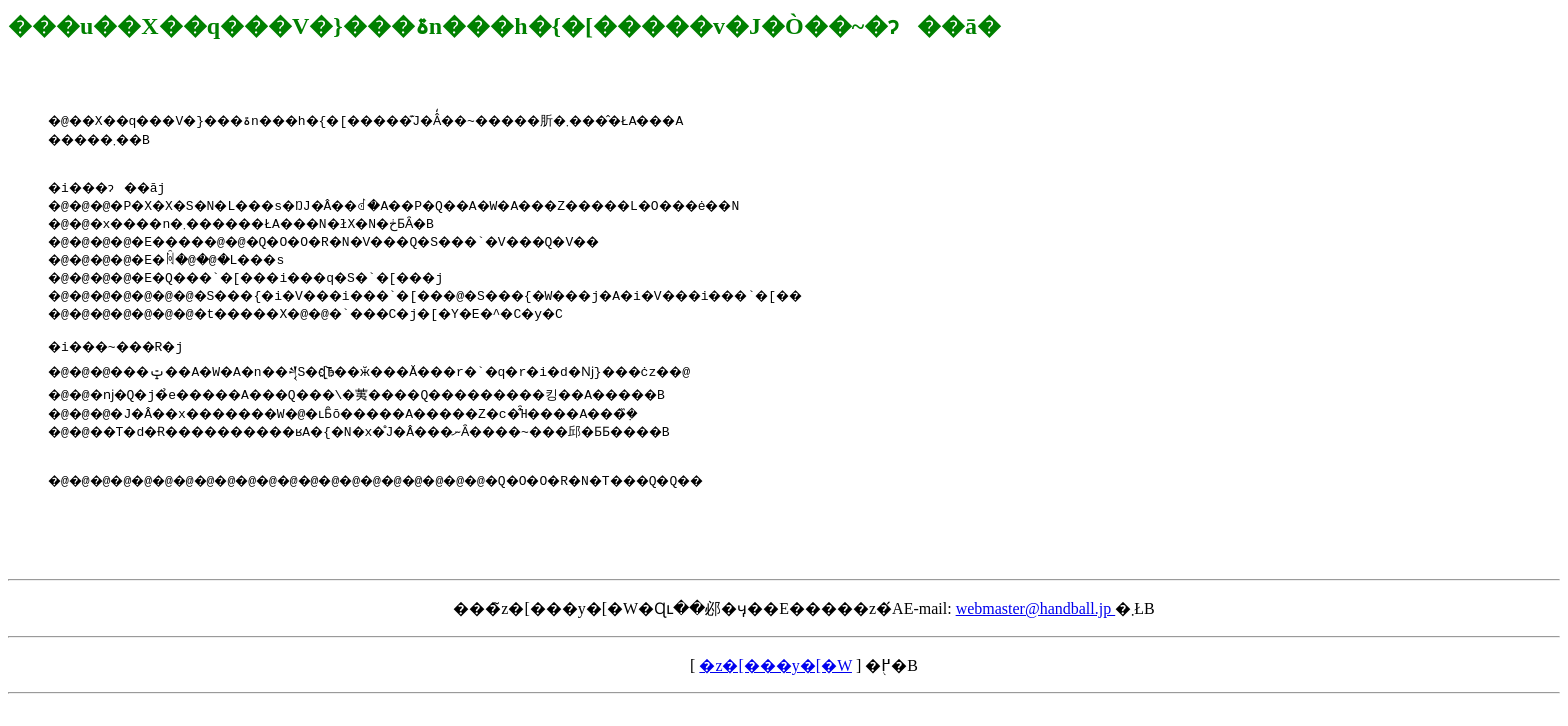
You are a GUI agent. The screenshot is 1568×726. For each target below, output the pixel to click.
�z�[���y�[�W (775, 689)
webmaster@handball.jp (1036, 632)
